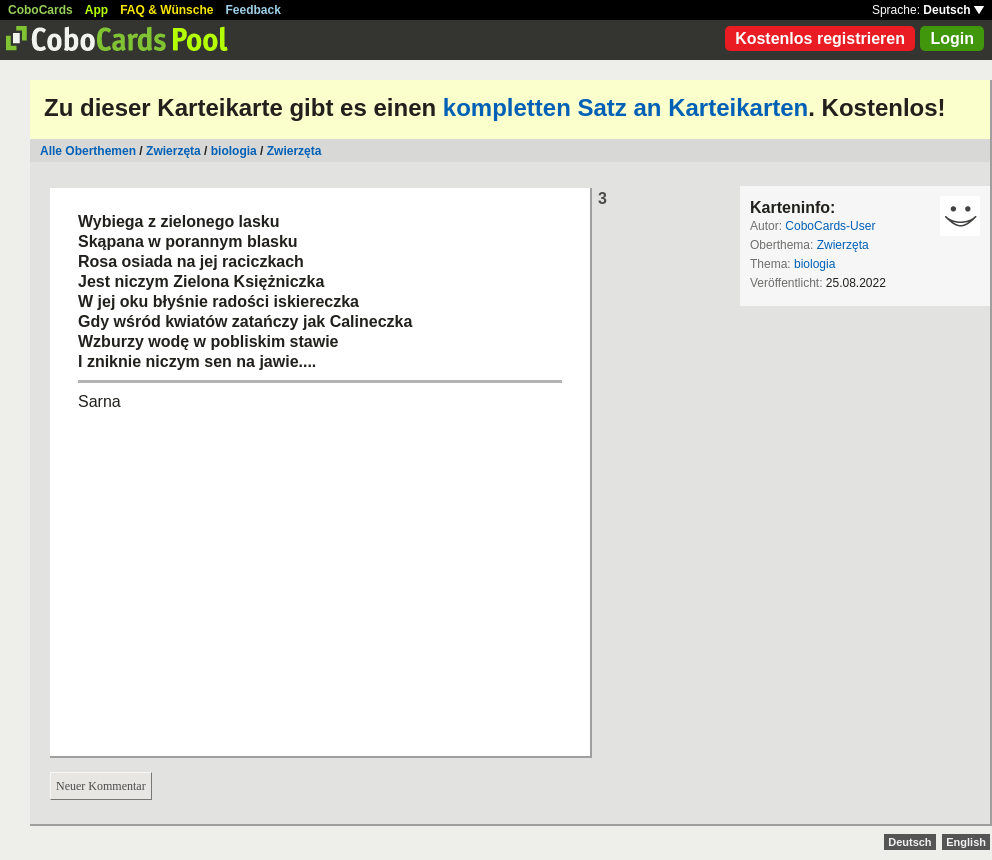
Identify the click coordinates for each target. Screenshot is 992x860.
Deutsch (953, 10)
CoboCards (40, 10)
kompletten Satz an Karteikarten (625, 107)
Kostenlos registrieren (820, 38)
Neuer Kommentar (101, 786)
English (966, 842)
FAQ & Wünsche (166, 10)
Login (952, 38)
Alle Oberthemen (88, 151)
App (96, 10)
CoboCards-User (830, 226)
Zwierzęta (173, 151)
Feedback (253, 10)
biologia (234, 151)
